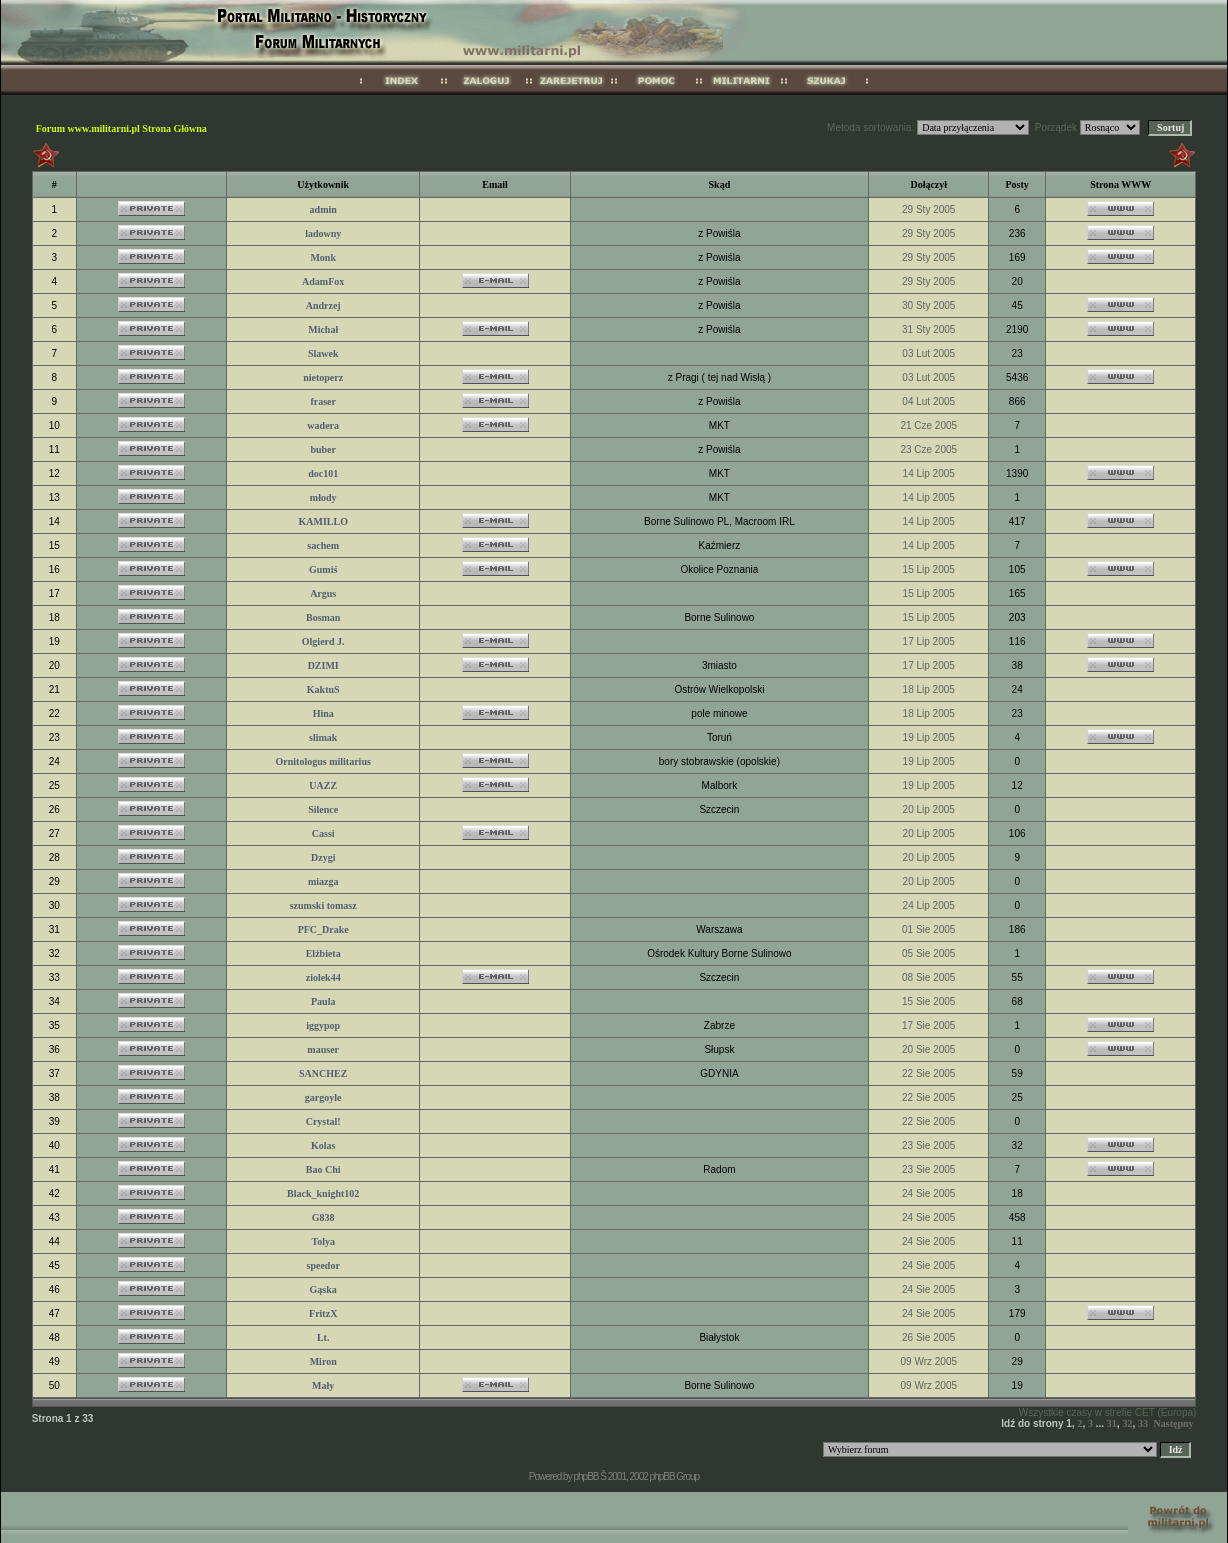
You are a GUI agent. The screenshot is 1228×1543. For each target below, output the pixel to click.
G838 (323, 1217)
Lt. (323, 1337)
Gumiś (323, 569)
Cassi (323, 833)
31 (1112, 1423)
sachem (323, 545)
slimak (323, 737)
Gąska (323, 1289)
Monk (323, 257)
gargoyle (323, 1097)
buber (323, 449)
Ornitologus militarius (323, 761)
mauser (323, 1049)
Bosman (323, 617)
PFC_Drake (323, 929)
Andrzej (323, 305)
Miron (323, 1361)
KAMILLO (322, 521)
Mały (323, 1385)
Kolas (323, 1145)
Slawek (323, 353)
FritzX (323, 1313)
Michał (323, 329)
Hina (323, 713)
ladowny (323, 233)
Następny (1174, 1423)
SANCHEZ (323, 1073)
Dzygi (323, 857)
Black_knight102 (323, 1193)
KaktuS (323, 689)
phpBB (585, 1476)
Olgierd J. (323, 641)
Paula (323, 1001)
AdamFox (323, 281)
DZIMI (323, 665)
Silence (323, 809)
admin (323, 209)
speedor (323, 1265)
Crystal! (323, 1121)
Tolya (323, 1241)
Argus (323, 593)
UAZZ (323, 785)
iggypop (323, 1025)
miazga (323, 881)
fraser (323, 401)
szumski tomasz (323, 905)
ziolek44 (323, 977)
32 (1127, 1423)
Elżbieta (323, 953)
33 (1143, 1423)
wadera (323, 425)
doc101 (323, 473)
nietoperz (323, 377)
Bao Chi (323, 1169)
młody (323, 497)
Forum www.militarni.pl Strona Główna (121, 128)
